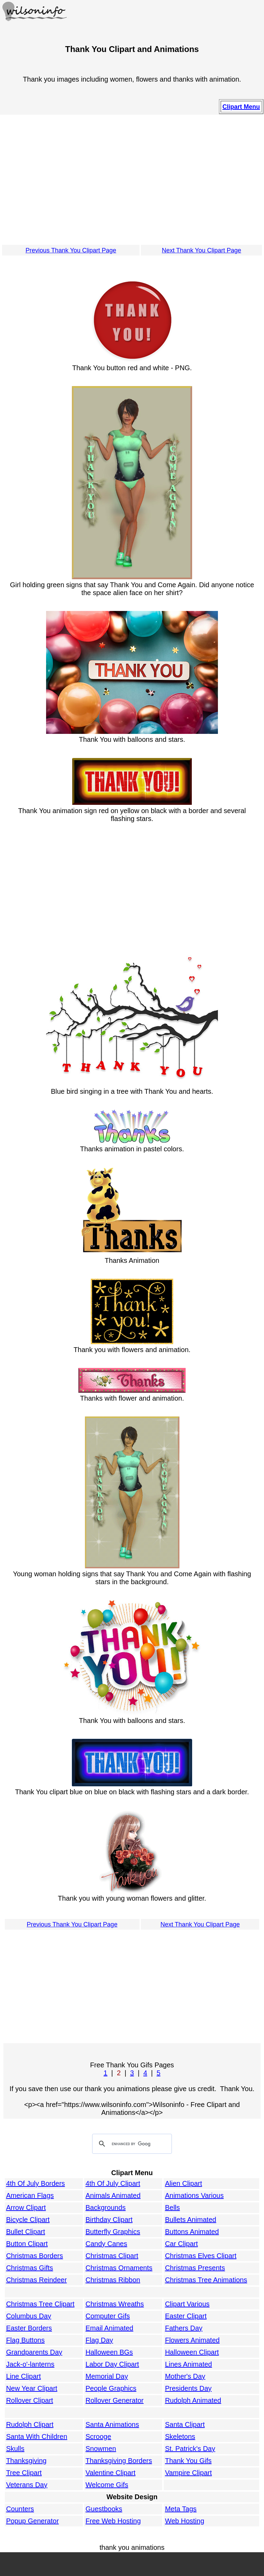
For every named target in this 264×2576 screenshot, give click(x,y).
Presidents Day (188, 2388)
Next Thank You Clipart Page (201, 250)
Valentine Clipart (110, 2472)
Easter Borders (29, 2328)
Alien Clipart (183, 2183)
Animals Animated (113, 2195)
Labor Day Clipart (112, 2364)
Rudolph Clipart (30, 2424)
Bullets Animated (190, 2219)
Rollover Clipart (29, 2400)
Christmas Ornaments (119, 2268)
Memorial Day (107, 2376)
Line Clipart (23, 2376)
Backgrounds (106, 2207)
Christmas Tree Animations (206, 2280)
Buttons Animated (192, 2231)
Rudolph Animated (193, 2400)
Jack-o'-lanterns (30, 2364)
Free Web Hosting (113, 2521)
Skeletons (180, 2436)
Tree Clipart (24, 2472)
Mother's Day (185, 2376)
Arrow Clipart (26, 2207)
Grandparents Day (34, 2352)
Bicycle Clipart (28, 2219)
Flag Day (99, 2340)
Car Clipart (181, 2243)
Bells (172, 2207)
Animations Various (194, 2195)
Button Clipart (27, 2243)
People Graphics (111, 2388)
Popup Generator (32, 2521)
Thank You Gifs (188, 2460)
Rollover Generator (115, 2400)
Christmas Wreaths (115, 2304)
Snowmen (101, 2448)
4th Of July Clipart (113, 2183)
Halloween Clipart (192, 2352)
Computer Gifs (108, 2316)
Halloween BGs (109, 2352)
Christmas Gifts (29, 2268)
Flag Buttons (25, 2340)
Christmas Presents (195, 2268)
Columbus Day (28, 2316)
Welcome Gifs (107, 2485)
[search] (131, 2144)
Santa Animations (112, 2424)
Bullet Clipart (25, 2231)
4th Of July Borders (35, 2183)
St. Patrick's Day (190, 2448)
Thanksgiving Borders (119, 2460)
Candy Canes (106, 2243)
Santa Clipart (185, 2424)
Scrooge (98, 2436)
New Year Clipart (31, 2388)
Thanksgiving (26, 2460)
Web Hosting (184, 2521)
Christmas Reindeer (36, 2280)
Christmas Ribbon (113, 2280)
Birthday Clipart (109, 2219)
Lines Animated (188, 2364)
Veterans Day (26, 2485)
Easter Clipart (186, 2316)
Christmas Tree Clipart (40, 2304)
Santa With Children (36, 2436)
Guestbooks (104, 2509)
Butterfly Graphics (113, 2231)
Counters (20, 2509)
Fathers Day (183, 2328)
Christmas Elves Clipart (200, 2256)
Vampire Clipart (188, 2472)
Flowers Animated (192, 2340)
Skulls (15, 2448)
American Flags (30, 2195)
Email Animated (109, 2328)
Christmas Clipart (112, 2256)
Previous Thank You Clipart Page (70, 250)
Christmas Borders (34, 2256)
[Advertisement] (132, 179)
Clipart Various (187, 2304)
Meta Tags (181, 2509)
